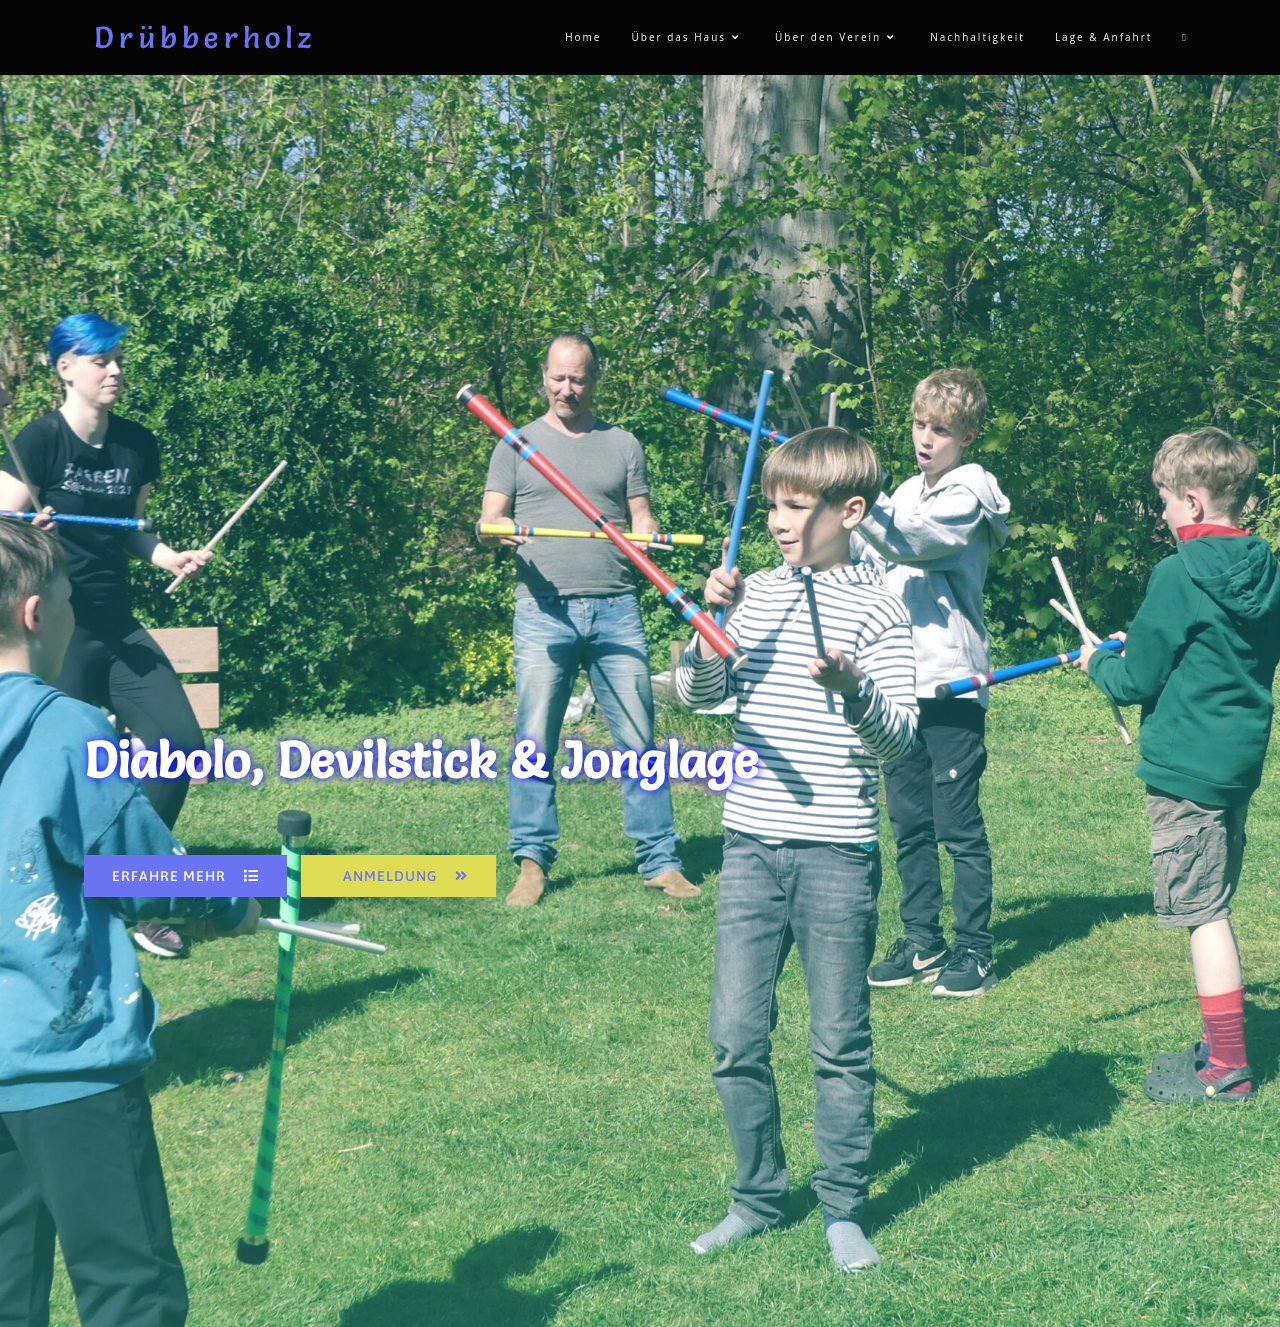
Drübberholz (205, 37)
